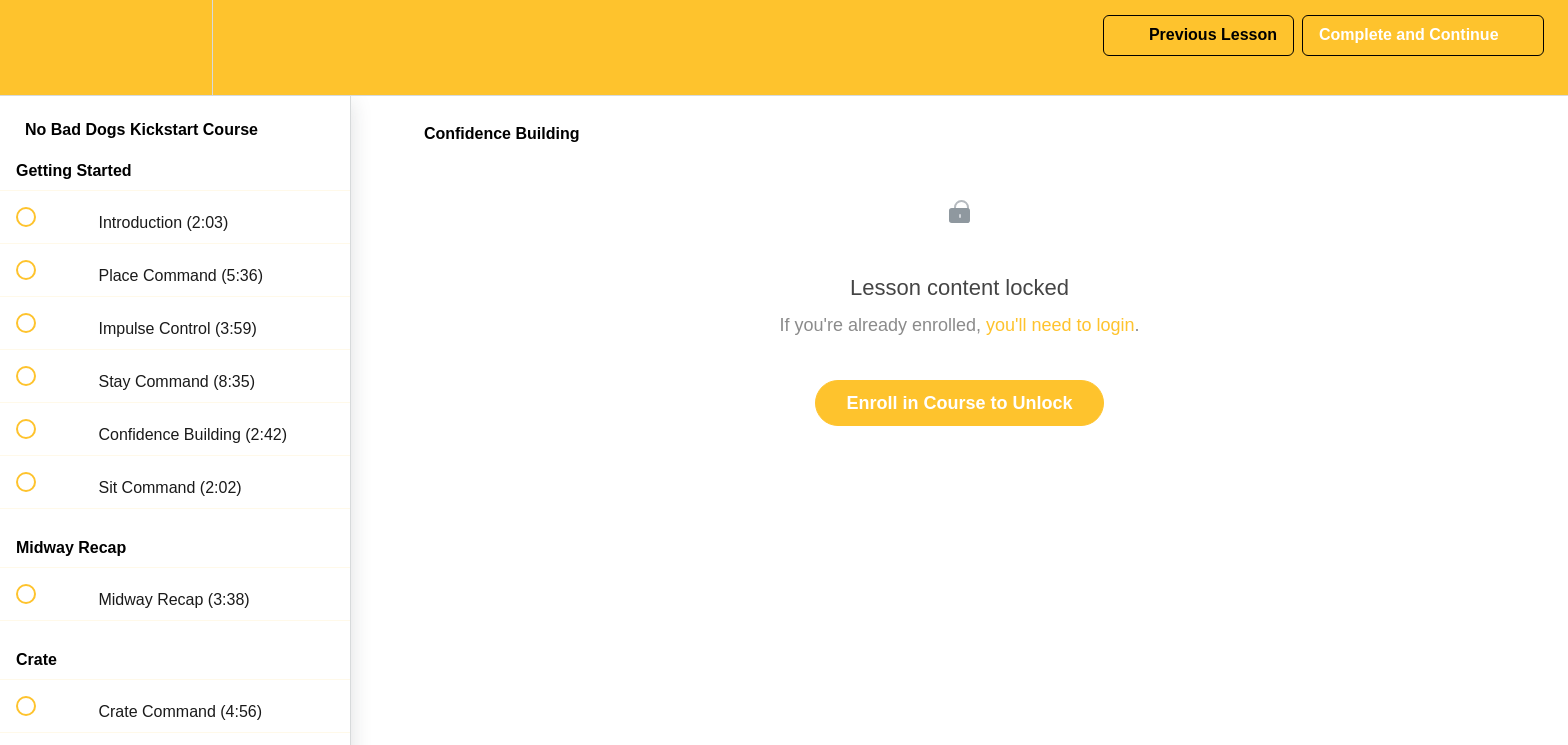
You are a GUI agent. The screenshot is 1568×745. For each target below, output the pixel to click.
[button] (37, 47)
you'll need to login (1060, 325)
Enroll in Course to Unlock (959, 403)
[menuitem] (175, 47)
